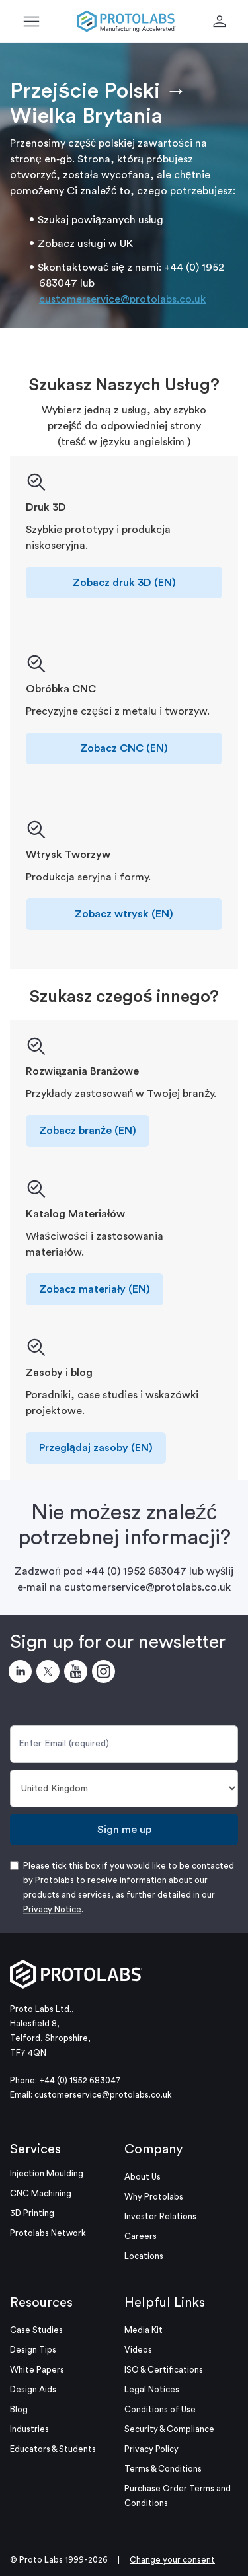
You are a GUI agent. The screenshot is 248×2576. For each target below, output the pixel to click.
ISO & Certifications (163, 2369)
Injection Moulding (46, 2173)
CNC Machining (40, 2193)
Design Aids (33, 2389)
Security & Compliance (169, 2429)
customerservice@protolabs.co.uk (122, 299)
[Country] (124, 1788)
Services (35, 2149)
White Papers (37, 2369)
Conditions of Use (160, 2409)
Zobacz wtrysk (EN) (124, 914)
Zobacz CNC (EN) (124, 748)
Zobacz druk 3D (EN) (124, 582)
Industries (29, 2429)
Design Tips (33, 2349)
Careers (140, 2236)
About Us (142, 2176)
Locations (143, 2256)
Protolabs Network (48, 2233)
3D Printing (32, 2213)
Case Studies (36, 2330)
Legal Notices (151, 2389)
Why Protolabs (153, 2196)
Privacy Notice (52, 1909)
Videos (138, 2349)
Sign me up (124, 1829)
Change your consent (172, 2560)
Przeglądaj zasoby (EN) (96, 1448)
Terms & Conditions (163, 2468)
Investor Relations (160, 2216)
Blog (19, 2409)
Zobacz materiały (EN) (94, 1289)
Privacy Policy (151, 2449)
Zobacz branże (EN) (87, 1131)
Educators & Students (53, 2449)
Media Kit (143, 2330)
